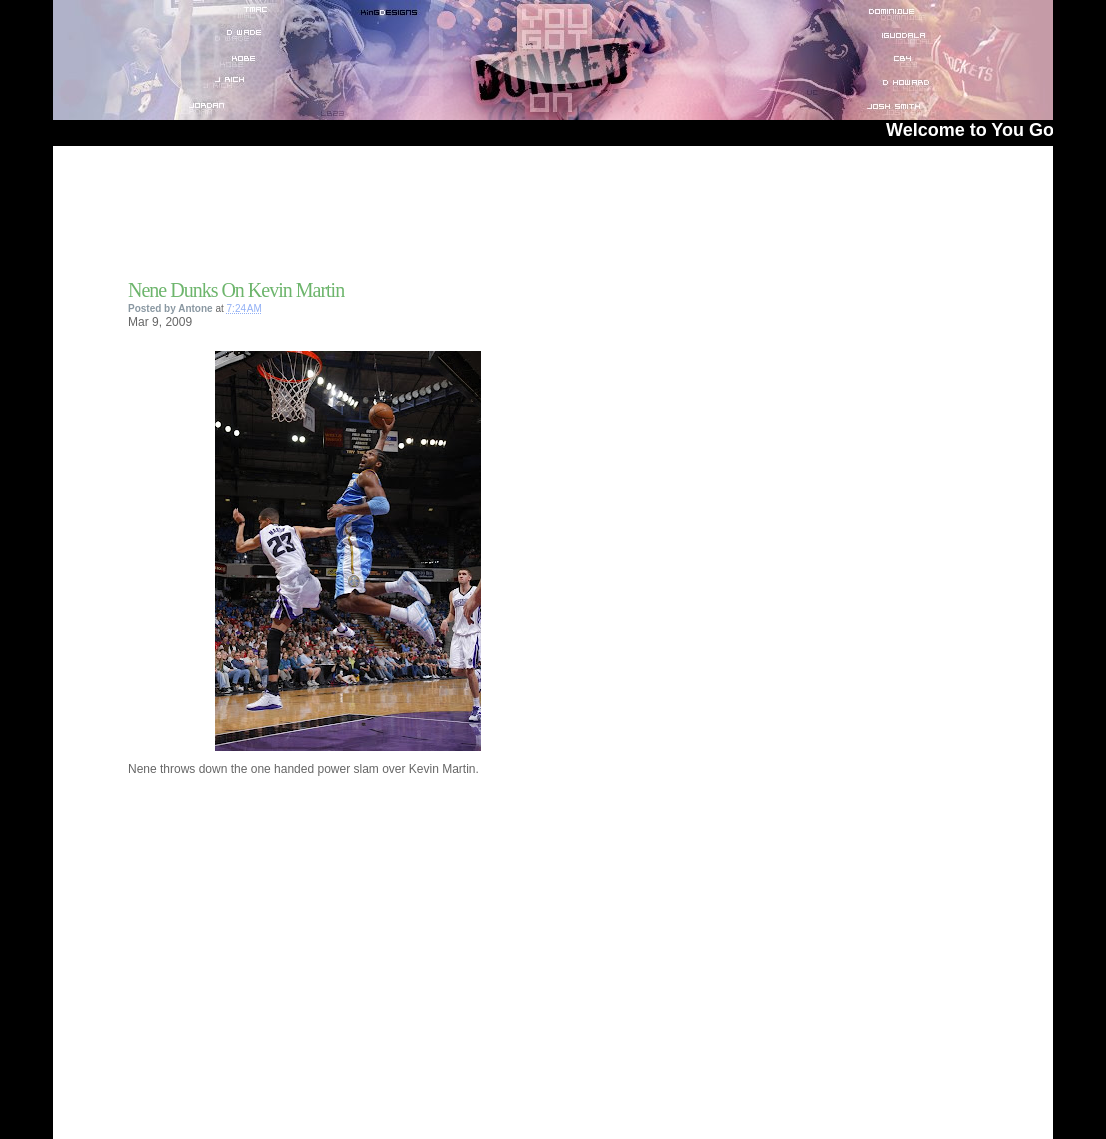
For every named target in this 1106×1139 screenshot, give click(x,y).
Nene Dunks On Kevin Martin (236, 290)
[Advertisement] (362, 219)
